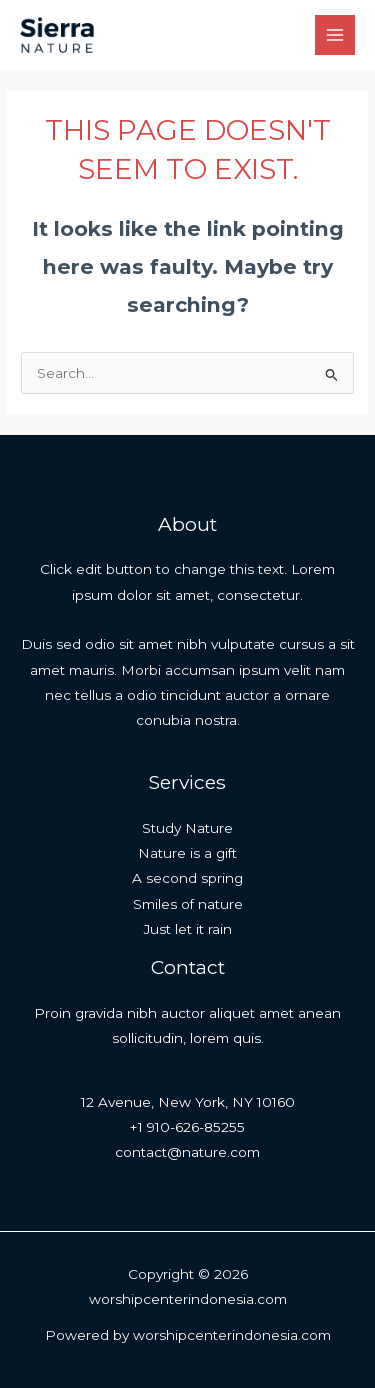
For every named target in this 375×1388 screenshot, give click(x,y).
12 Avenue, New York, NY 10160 (188, 1102)
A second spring (187, 878)
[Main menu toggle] (335, 35)
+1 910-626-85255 (187, 1127)
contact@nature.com (187, 1152)
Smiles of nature (188, 904)
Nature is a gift (187, 853)
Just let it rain (188, 929)
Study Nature (187, 828)
